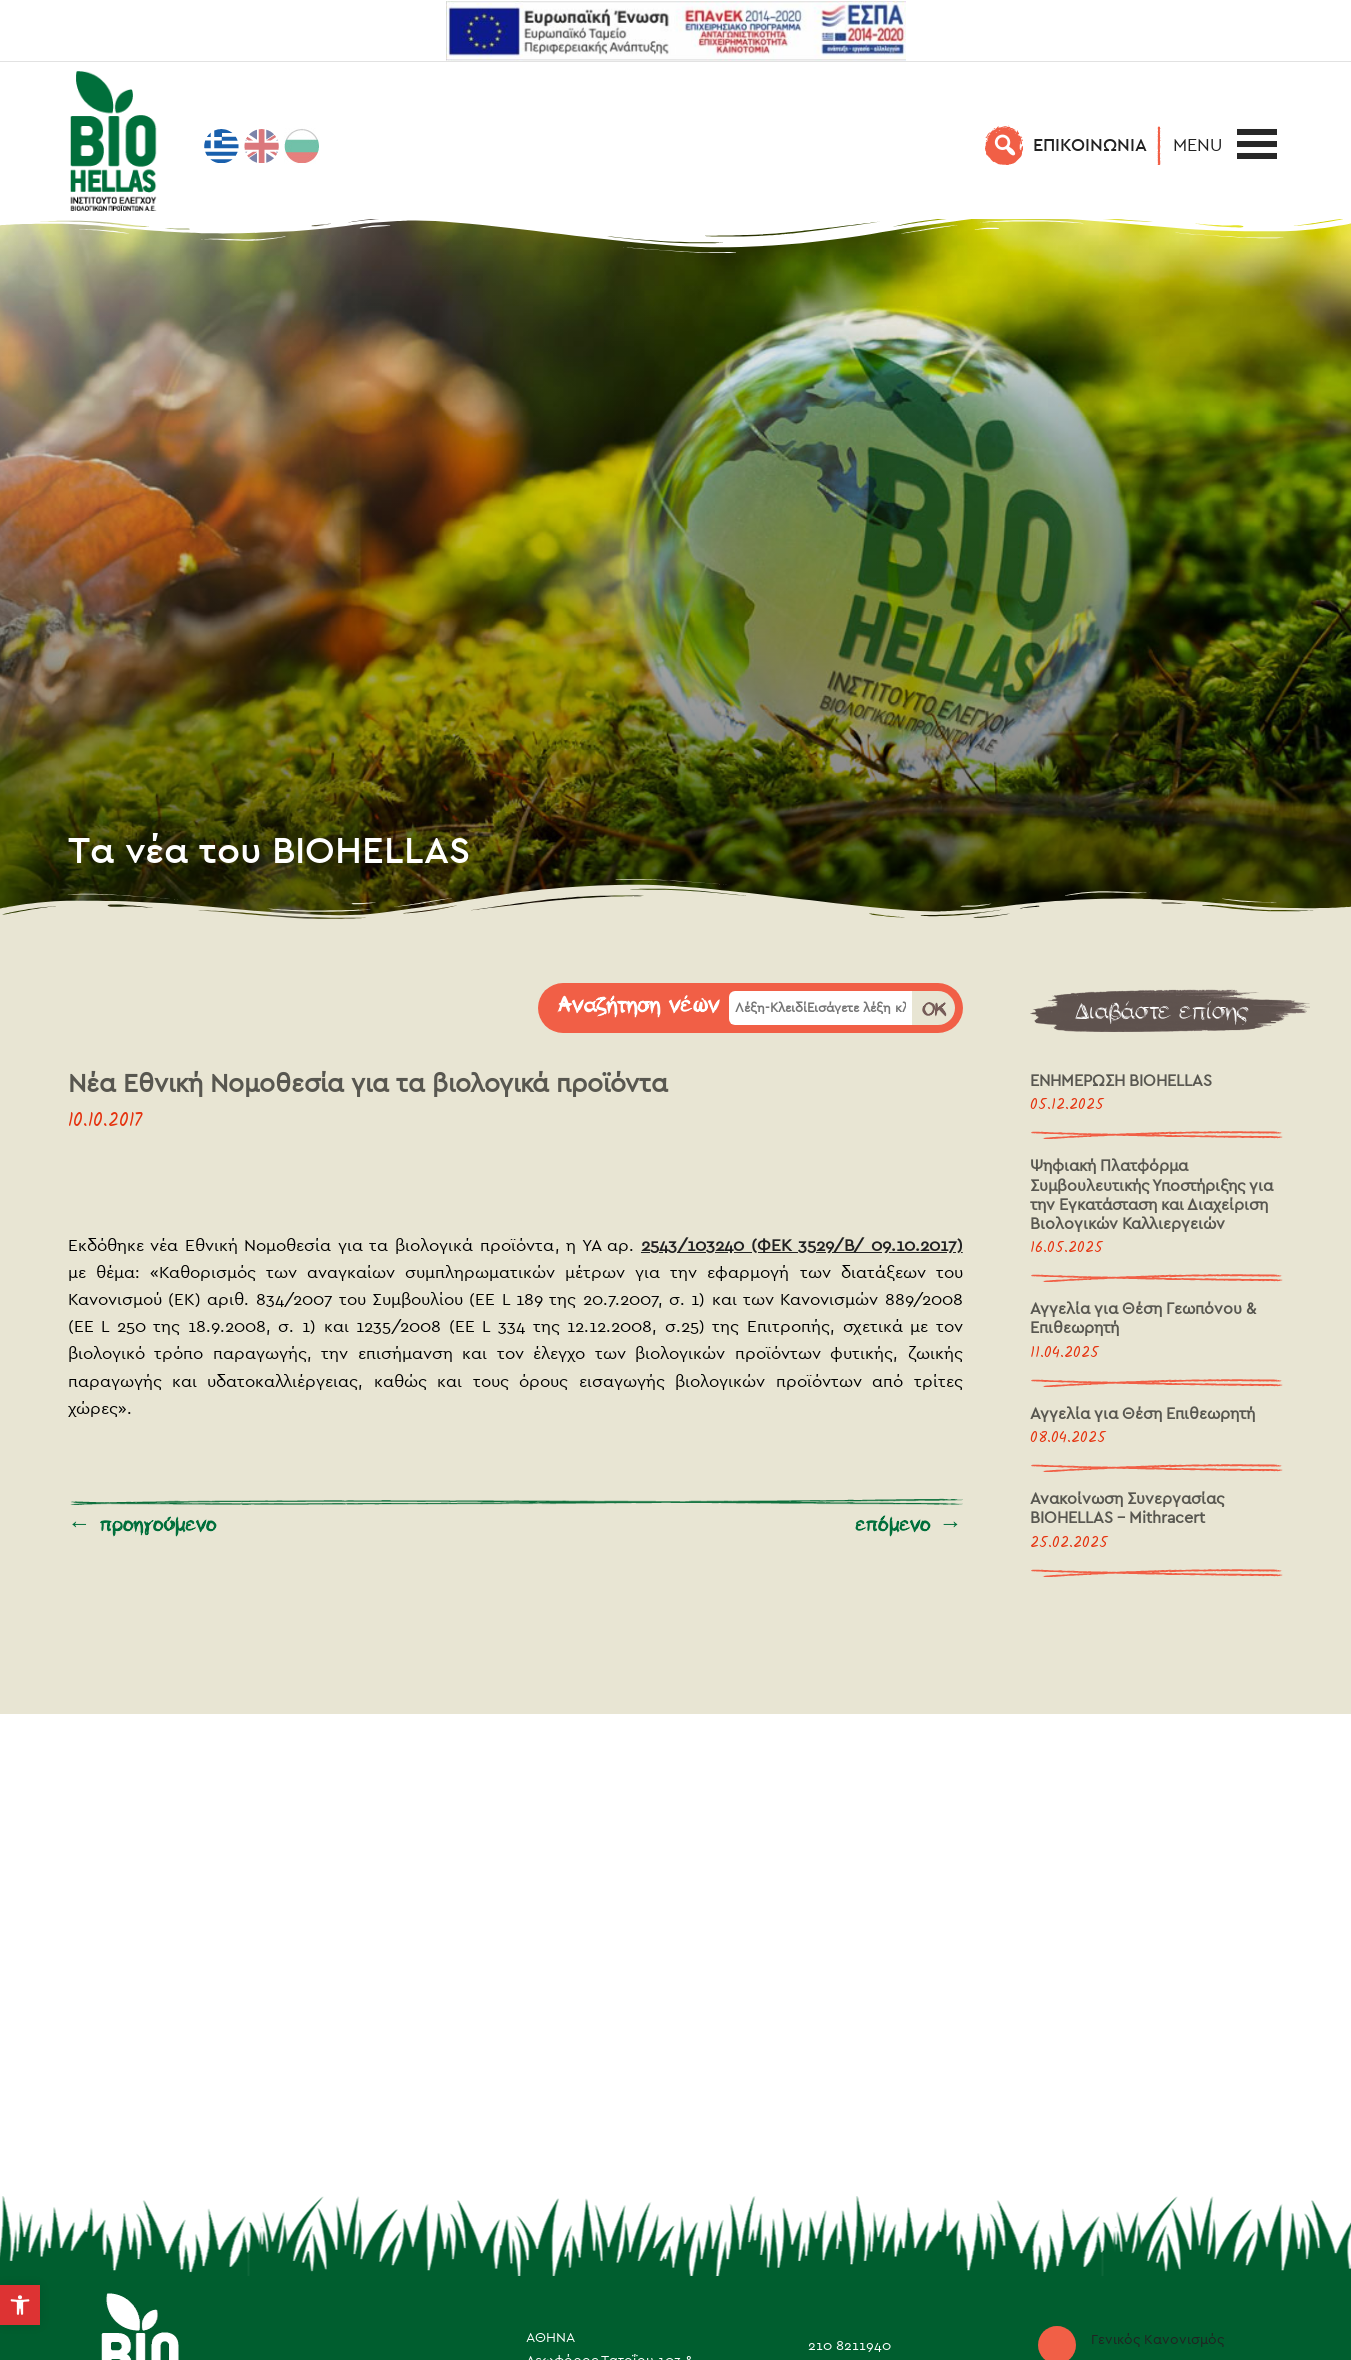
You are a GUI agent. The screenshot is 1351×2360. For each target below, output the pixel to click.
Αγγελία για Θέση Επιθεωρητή (1142, 1413)
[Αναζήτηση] (1005, 145)
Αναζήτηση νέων (639, 1006)
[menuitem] (222, 146)
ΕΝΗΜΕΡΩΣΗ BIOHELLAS (1121, 1080)
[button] (1202, 145)
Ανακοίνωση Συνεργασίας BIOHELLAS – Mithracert (1127, 1508)
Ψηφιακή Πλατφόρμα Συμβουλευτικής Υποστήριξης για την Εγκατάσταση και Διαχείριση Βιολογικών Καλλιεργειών (1151, 1194)
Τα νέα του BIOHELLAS (269, 849)
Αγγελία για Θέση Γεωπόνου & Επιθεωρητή (1143, 1318)
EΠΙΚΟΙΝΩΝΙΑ (1090, 144)
